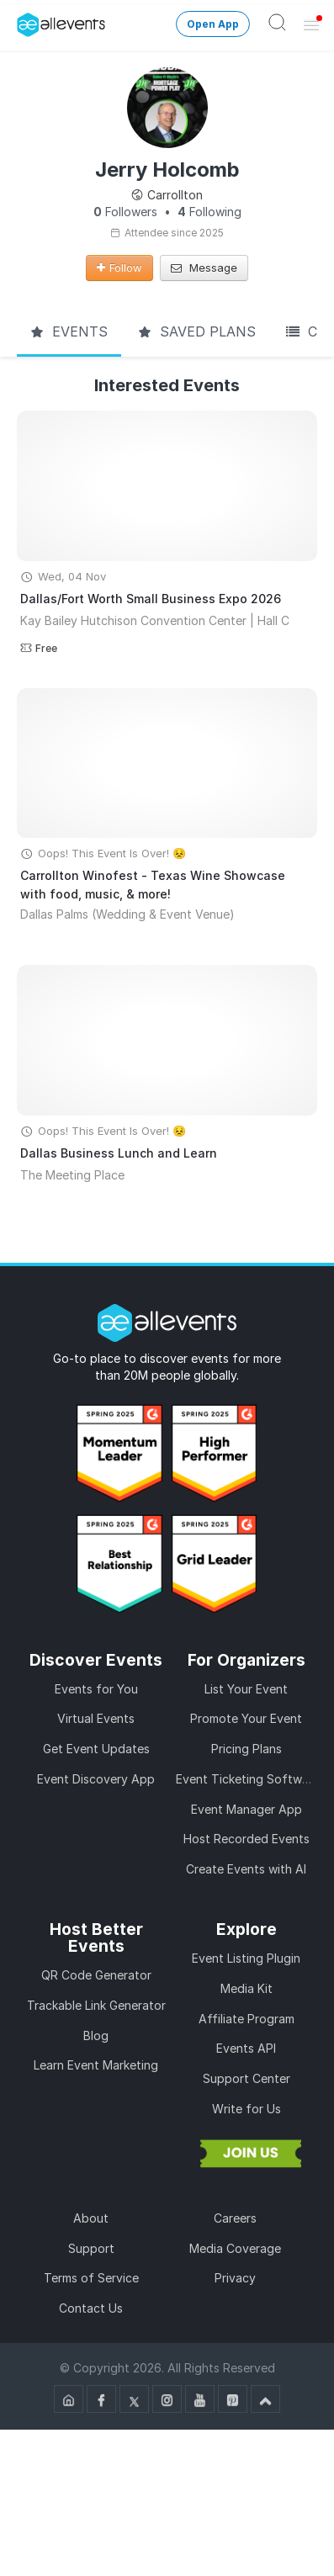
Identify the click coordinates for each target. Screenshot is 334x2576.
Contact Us (91, 2308)
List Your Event (246, 1689)
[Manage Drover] (21, 19)
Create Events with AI (246, 1869)
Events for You (96, 1689)
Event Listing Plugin (246, 1958)
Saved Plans (197, 331)
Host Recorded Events (246, 1838)
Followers (125, 211)
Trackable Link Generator (96, 2005)
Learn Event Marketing (96, 2065)
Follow (119, 267)
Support (91, 2248)
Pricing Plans (246, 1748)
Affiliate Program (246, 2019)
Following (209, 211)
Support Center (246, 2078)
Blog (96, 2035)
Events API (246, 2048)
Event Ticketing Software (248, 1779)
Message (204, 267)
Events (69, 331)
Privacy (235, 2278)
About (91, 2218)
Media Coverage (235, 2248)
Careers (235, 2218)
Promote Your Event (246, 1718)
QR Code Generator (96, 1975)
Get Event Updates (96, 1748)
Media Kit (246, 1988)
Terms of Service (91, 2278)
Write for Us (246, 2109)
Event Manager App (246, 1809)
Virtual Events (96, 1718)
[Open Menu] (311, 24)
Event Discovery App (96, 1779)
